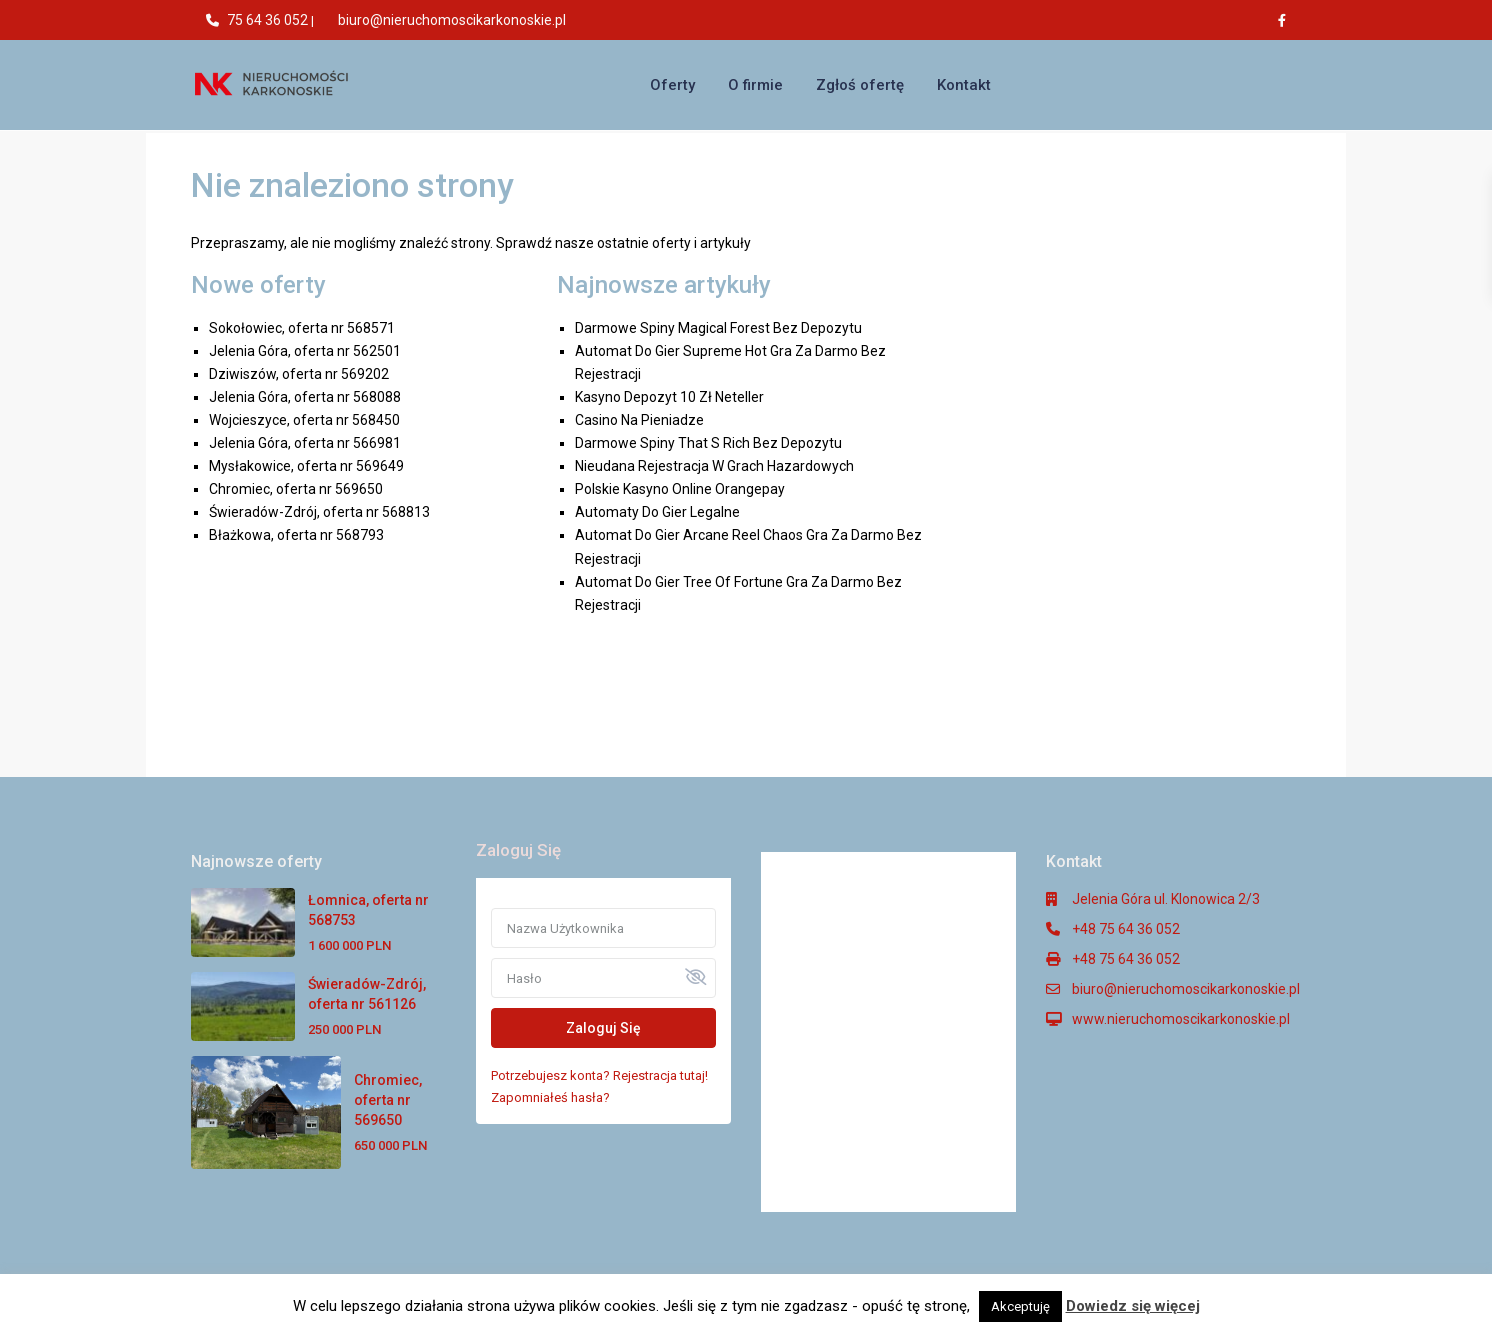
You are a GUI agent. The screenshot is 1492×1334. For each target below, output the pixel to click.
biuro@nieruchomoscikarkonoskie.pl (452, 20)
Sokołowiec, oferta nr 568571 (302, 328)
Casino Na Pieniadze (639, 420)
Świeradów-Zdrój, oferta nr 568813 (319, 512)
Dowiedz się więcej (1133, 1306)
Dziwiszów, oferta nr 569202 (299, 374)
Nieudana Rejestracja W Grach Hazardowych (714, 466)
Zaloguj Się (603, 1028)
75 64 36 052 (267, 20)
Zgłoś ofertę (860, 85)
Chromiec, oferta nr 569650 (296, 489)
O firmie (755, 85)
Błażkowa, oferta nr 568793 (296, 535)
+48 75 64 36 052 (1126, 929)
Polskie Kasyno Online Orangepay (680, 489)
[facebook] (1287, 20)
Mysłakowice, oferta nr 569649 (306, 466)
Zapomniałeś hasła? (550, 1097)
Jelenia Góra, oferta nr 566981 (305, 443)
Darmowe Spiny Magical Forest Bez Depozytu (718, 328)
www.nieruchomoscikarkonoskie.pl (1181, 1019)
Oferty (672, 85)
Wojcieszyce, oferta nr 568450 (304, 420)
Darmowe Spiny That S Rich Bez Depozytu (708, 443)
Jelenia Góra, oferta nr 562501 (305, 351)
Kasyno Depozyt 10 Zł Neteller (669, 397)
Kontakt (964, 85)
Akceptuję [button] (1020, 1306)
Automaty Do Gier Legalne (657, 512)
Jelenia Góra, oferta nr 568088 (305, 397)
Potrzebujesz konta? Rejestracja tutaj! (599, 1075)
